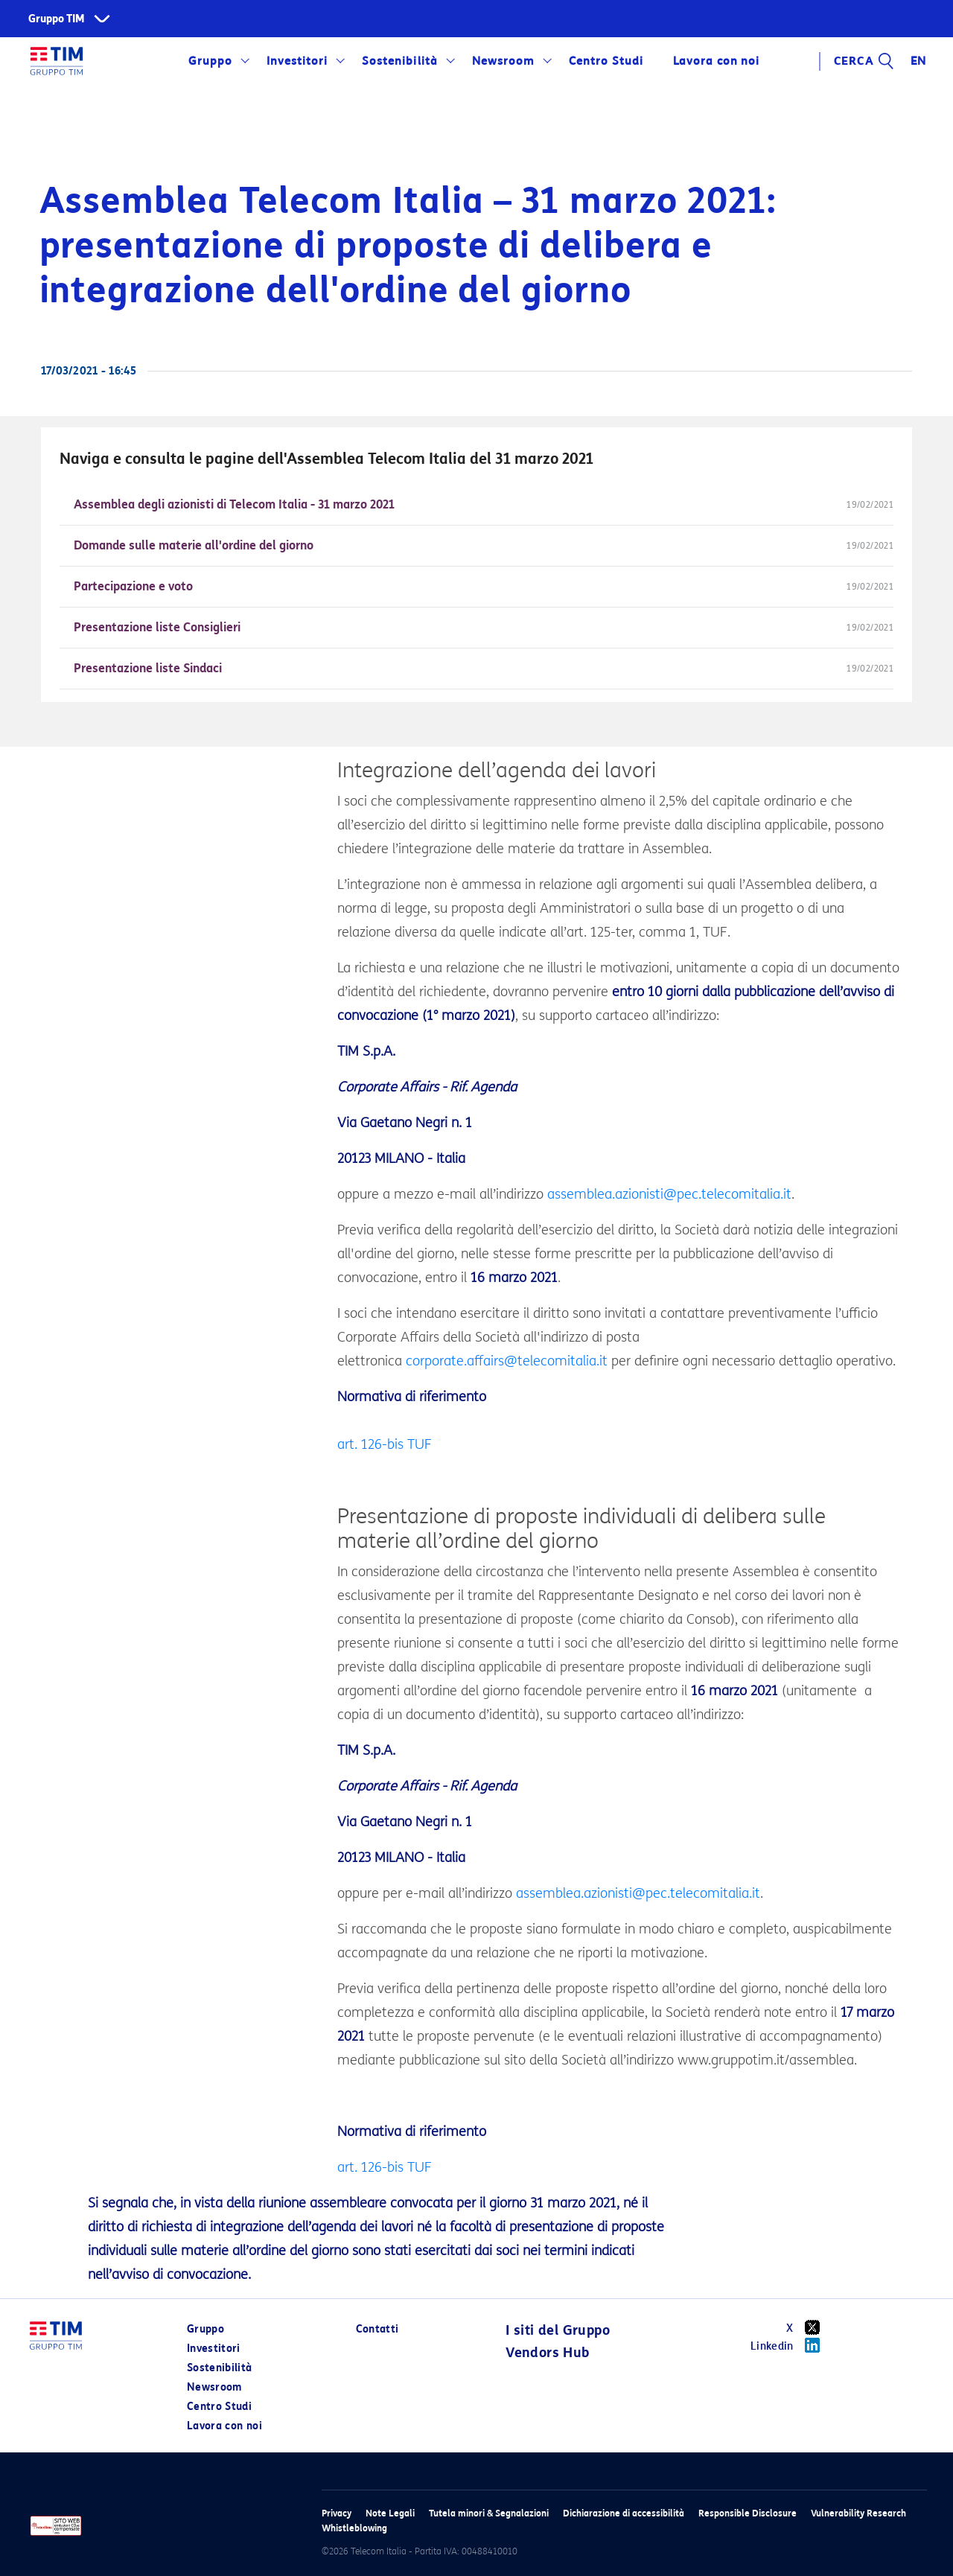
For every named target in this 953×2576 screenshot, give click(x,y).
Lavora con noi (716, 61)
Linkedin (790, 2345)
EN (919, 61)
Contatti (377, 2329)
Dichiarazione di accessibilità (623, 2513)
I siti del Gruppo (558, 2330)
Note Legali (390, 2513)
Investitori (297, 61)
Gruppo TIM (56, 19)
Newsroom (503, 61)
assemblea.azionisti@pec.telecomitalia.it (669, 1194)
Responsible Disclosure (747, 2513)
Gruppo (210, 61)
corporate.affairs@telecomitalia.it (507, 1361)
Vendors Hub (547, 2352)
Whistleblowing (354, 2528)
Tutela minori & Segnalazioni (489, 2513)
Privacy (336, 2513)
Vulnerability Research (858, 2513)
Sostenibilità (399, 61)
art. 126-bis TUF (384, 1444)
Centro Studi (606, 61)
